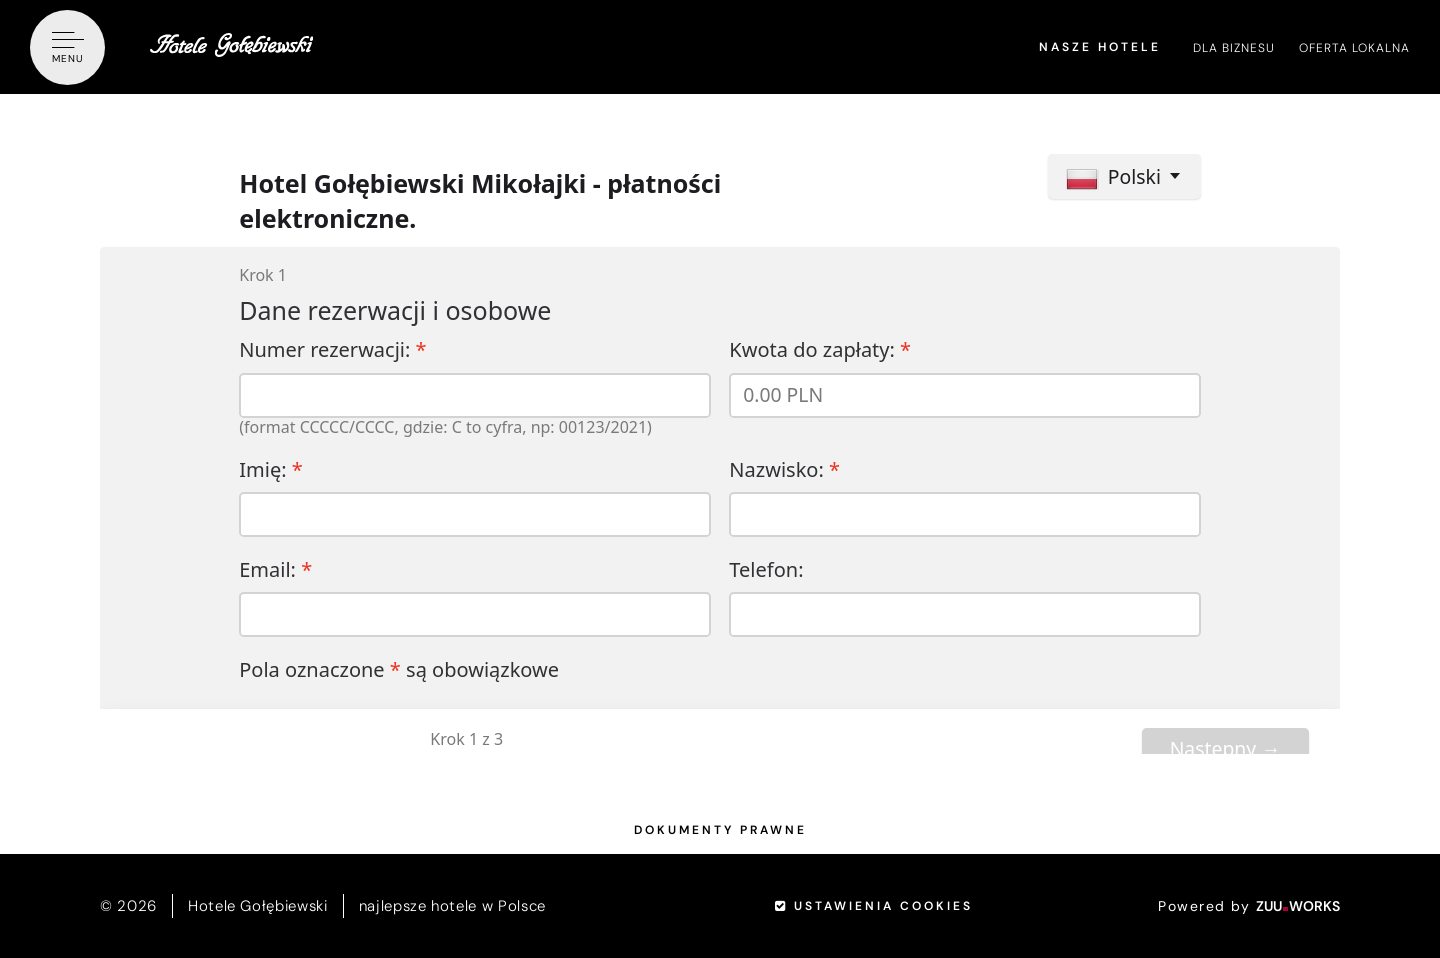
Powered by (1249, 906)
